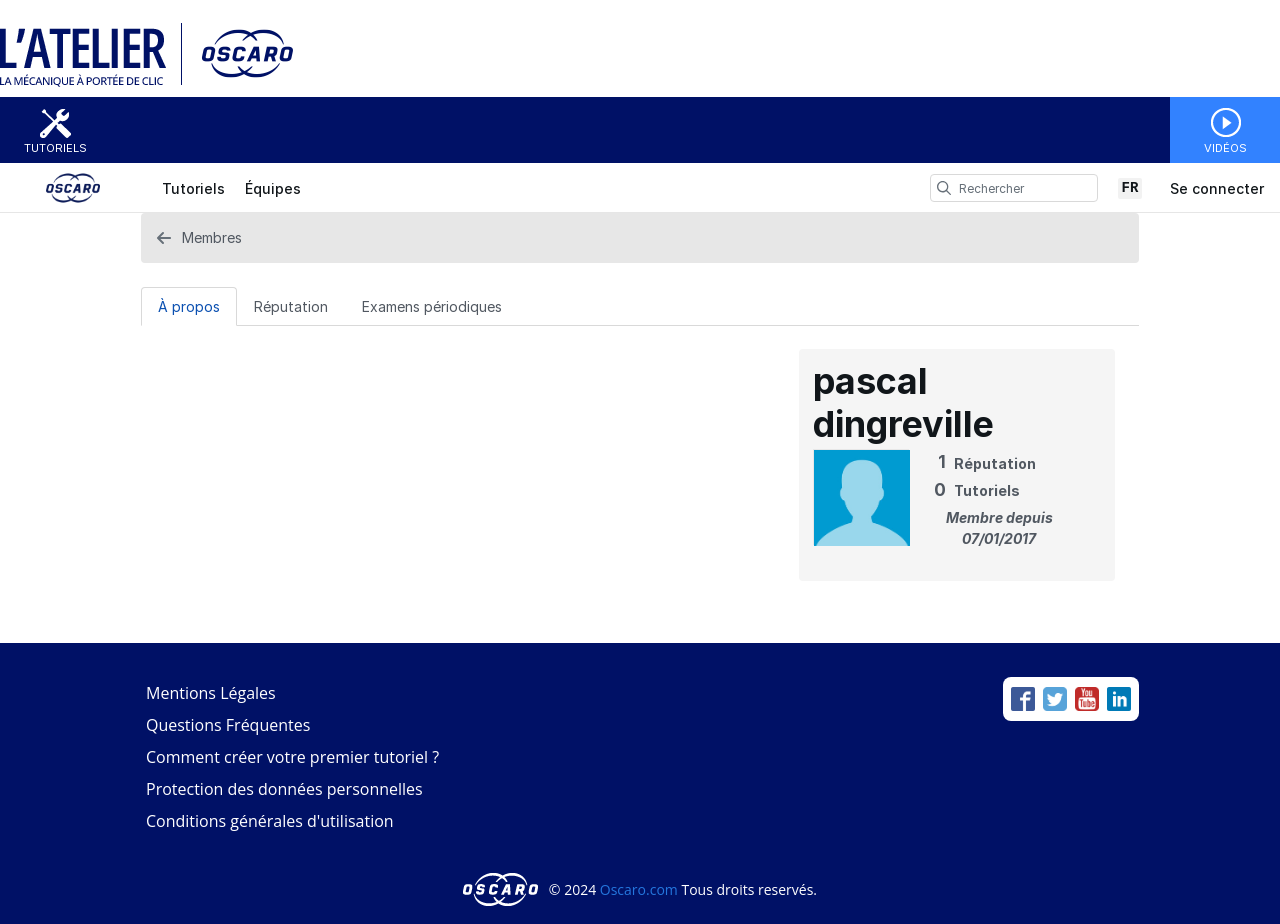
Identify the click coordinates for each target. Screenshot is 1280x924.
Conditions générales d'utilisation (270, 821)
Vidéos (1225, 148)
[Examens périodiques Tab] (432, 306)
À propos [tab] (189, 306)
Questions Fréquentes (228, 725)
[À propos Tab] (189, 306)
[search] (944, 188)
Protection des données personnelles (284, 789)
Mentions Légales (211, 693)
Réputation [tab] (291, 306)
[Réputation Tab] (291, 306)
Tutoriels (55, 148)
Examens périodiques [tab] (432, 306)
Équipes (273, 188)
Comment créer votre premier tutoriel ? (292, 757)
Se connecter (1217, 188)
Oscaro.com (639, 889)
